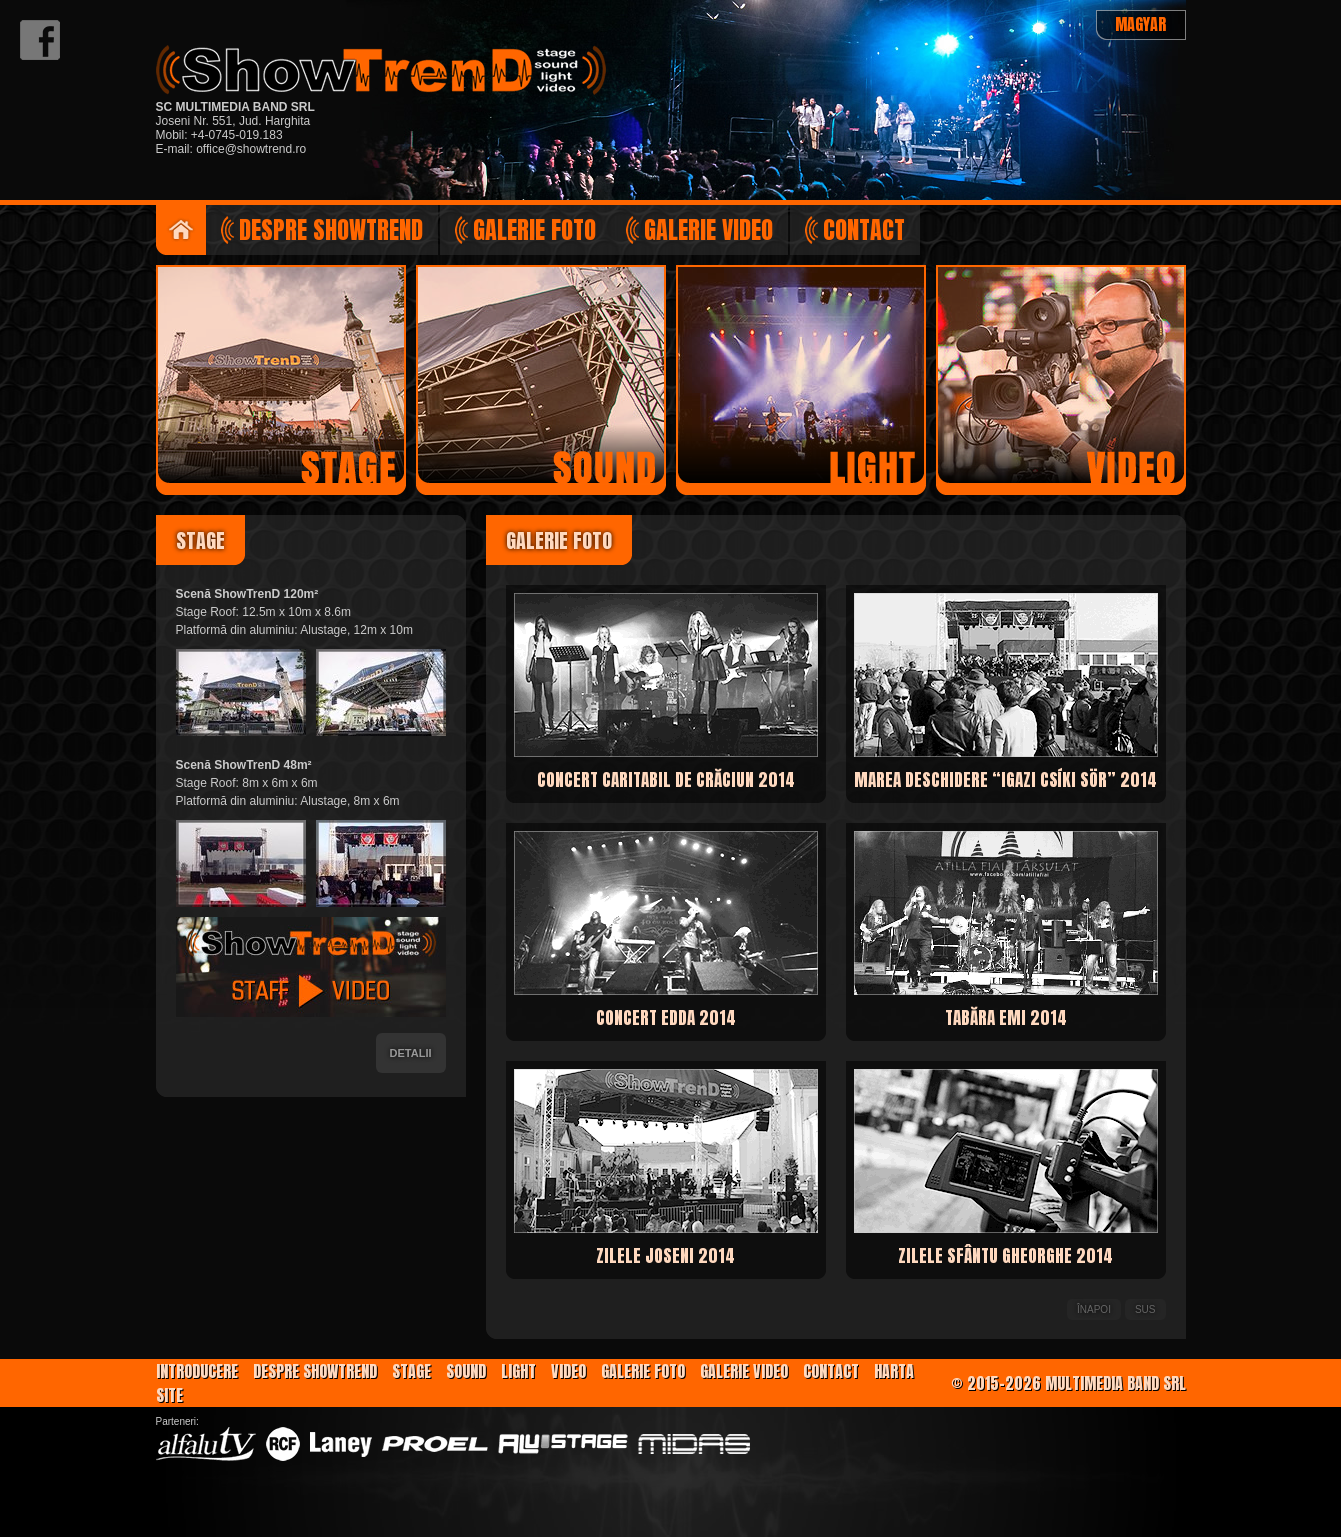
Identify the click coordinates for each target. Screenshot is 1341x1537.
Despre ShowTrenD (331, 230)
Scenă (281, 375)
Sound (466, 1371)
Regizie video (1061, 375)
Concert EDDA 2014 (666, 1018)
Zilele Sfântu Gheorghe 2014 (1005, 1256)
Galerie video (708, 230)
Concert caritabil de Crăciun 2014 (666, 780)
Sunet (541, 375)
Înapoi (1094, 1309)
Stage (411, 1371)
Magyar (1140, 24)
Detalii (411, 1053)
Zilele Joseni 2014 (665, 1256)
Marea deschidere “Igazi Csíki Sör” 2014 (1005, 780)
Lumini (801, 375)
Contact (864, 230)
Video (568, 1371)
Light (518, 1371)
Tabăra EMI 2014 (1006, 1018)
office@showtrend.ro (251, 149)
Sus (1145, 1309)
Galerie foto (534, 230)
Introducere (181, 230)
